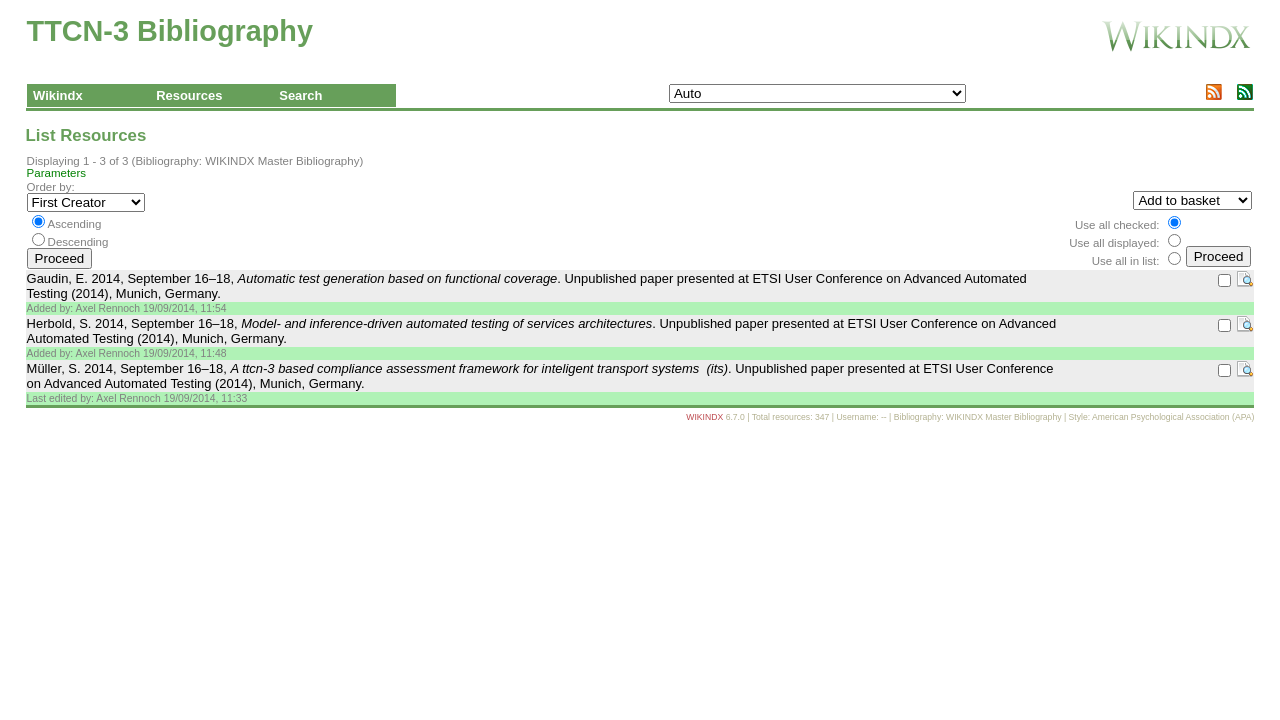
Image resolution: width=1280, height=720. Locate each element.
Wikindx (58, 95)
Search (300, 95)
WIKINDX (704, 417)
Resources (189, 95)
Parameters (57, 173)
